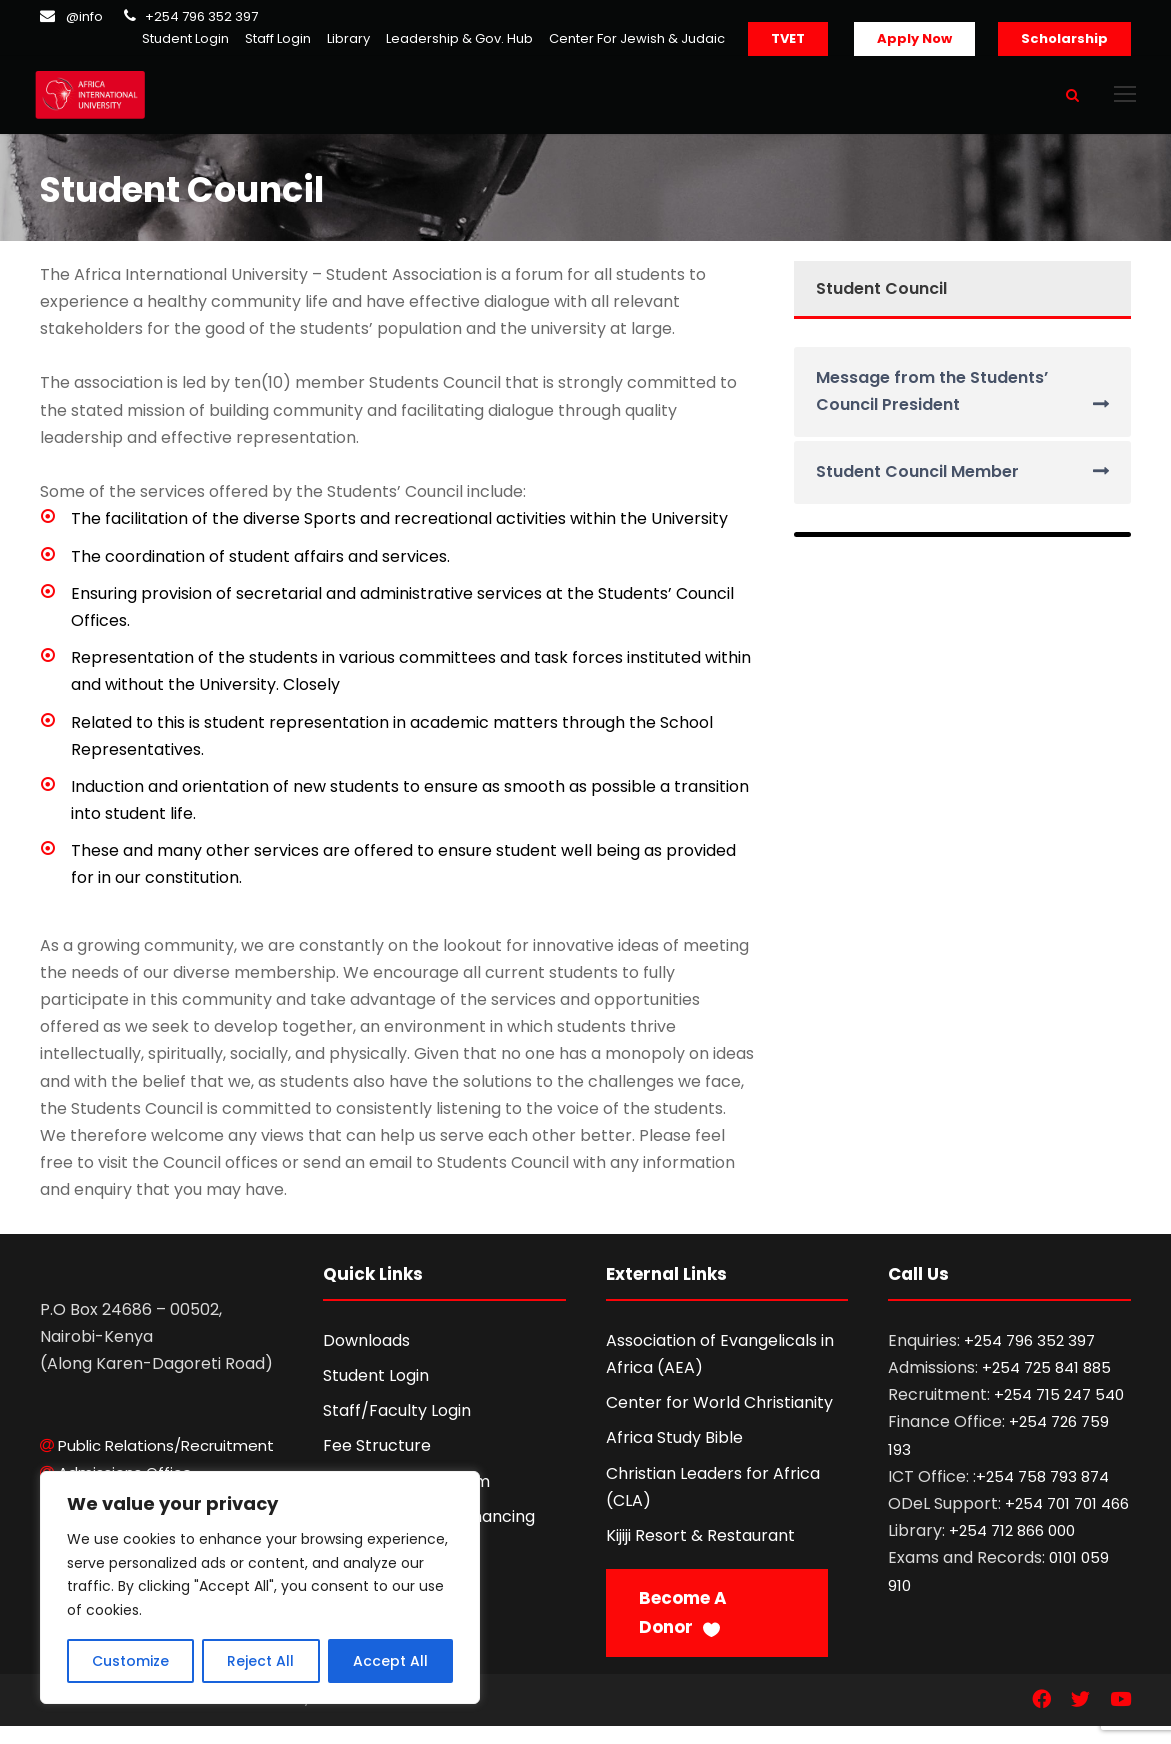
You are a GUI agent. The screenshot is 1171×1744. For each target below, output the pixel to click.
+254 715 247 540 (1059, 1412)
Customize (130, 1661)
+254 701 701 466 (1067, 1520)
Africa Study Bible (674, 1455)
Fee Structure (377, 1463)
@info (84, 16)
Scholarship (1064, 38)
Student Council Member (917, 489)
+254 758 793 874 (1042, 1493)
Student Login (185, 38)
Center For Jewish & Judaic (637, 38)
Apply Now (914, 38)
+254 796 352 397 (201, 16)
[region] (260, 1587)
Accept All (390, 1661)
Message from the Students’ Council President (932, 408)
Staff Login (278, 38)
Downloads (366, 1357)
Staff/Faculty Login (397, 1428)
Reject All (260, 1661)
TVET (788, 38)
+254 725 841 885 (1046, 1384)
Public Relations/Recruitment (166, 1462)
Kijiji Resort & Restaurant (700, 1552)
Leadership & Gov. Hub (459, 38)
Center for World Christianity (719, 1420)
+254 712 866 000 (1012, 1548)
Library (348, 38)
